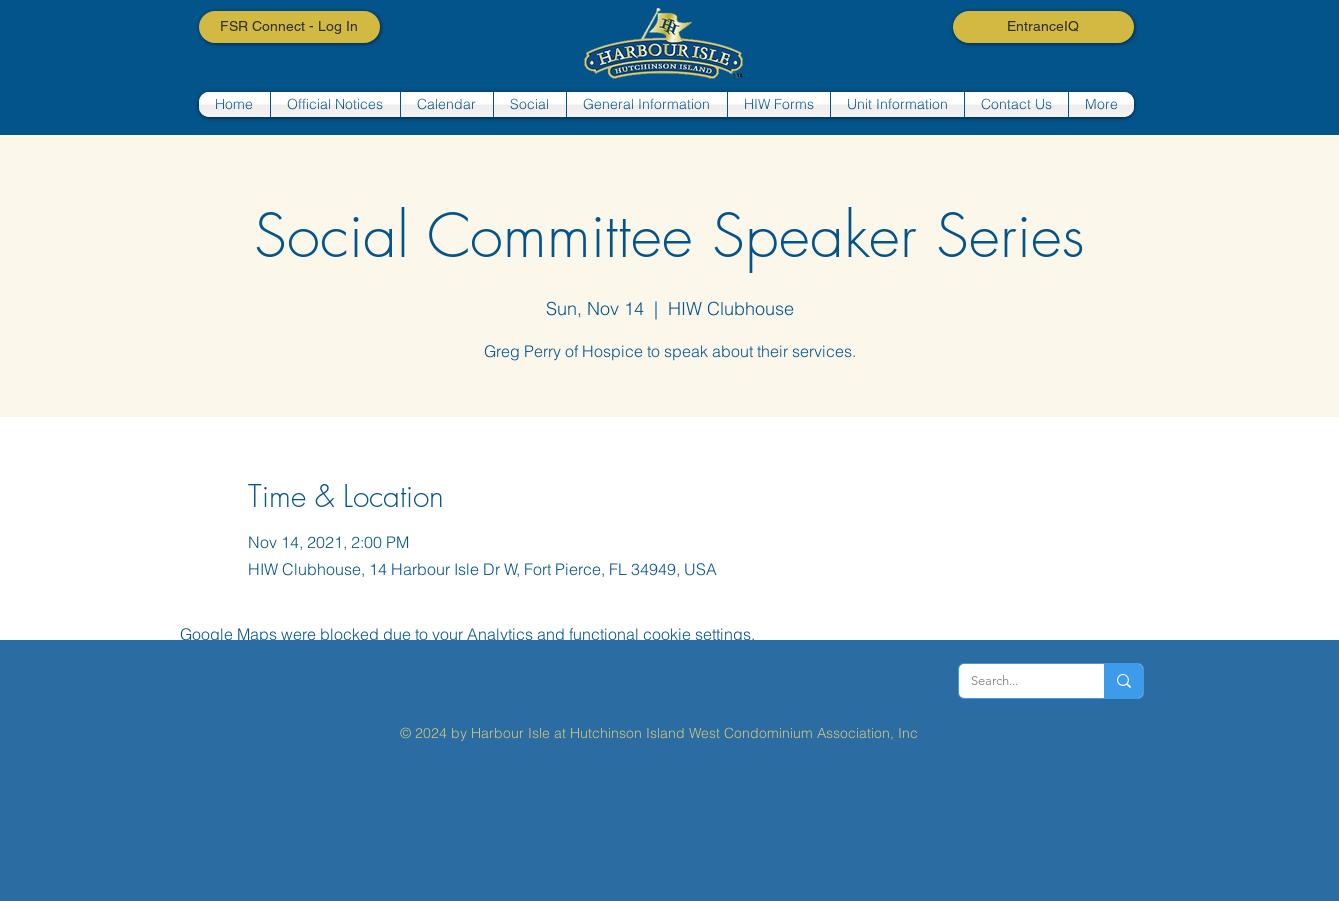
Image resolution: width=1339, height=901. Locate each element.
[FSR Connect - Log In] (289, 27)
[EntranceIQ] (1043, 27)
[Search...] (1016, 681)
